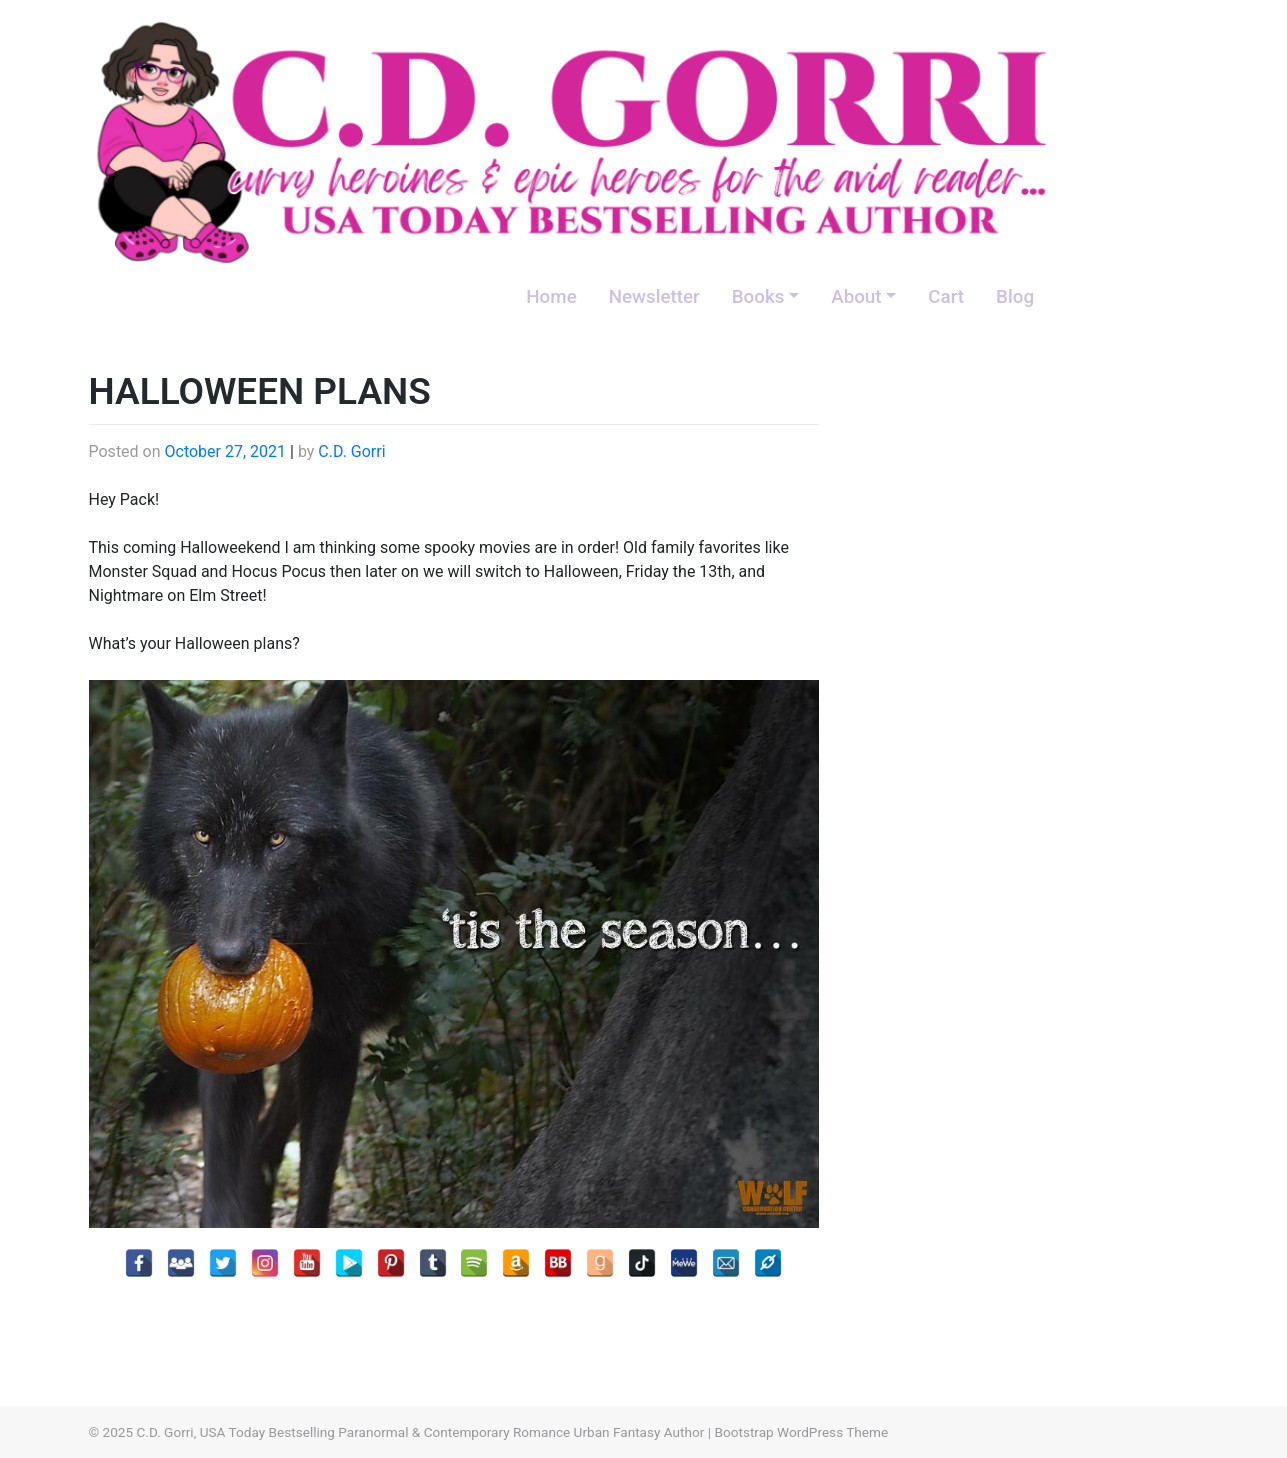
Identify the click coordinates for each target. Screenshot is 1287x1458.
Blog (1015, 297)
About (856, 297)
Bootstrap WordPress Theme (801, 1432)
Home (551, 297)
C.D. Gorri (351, 451)
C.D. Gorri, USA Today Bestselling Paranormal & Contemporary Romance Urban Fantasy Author (420, 1432)
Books (758, 297)
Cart (946, 297)
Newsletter (654, 297)
